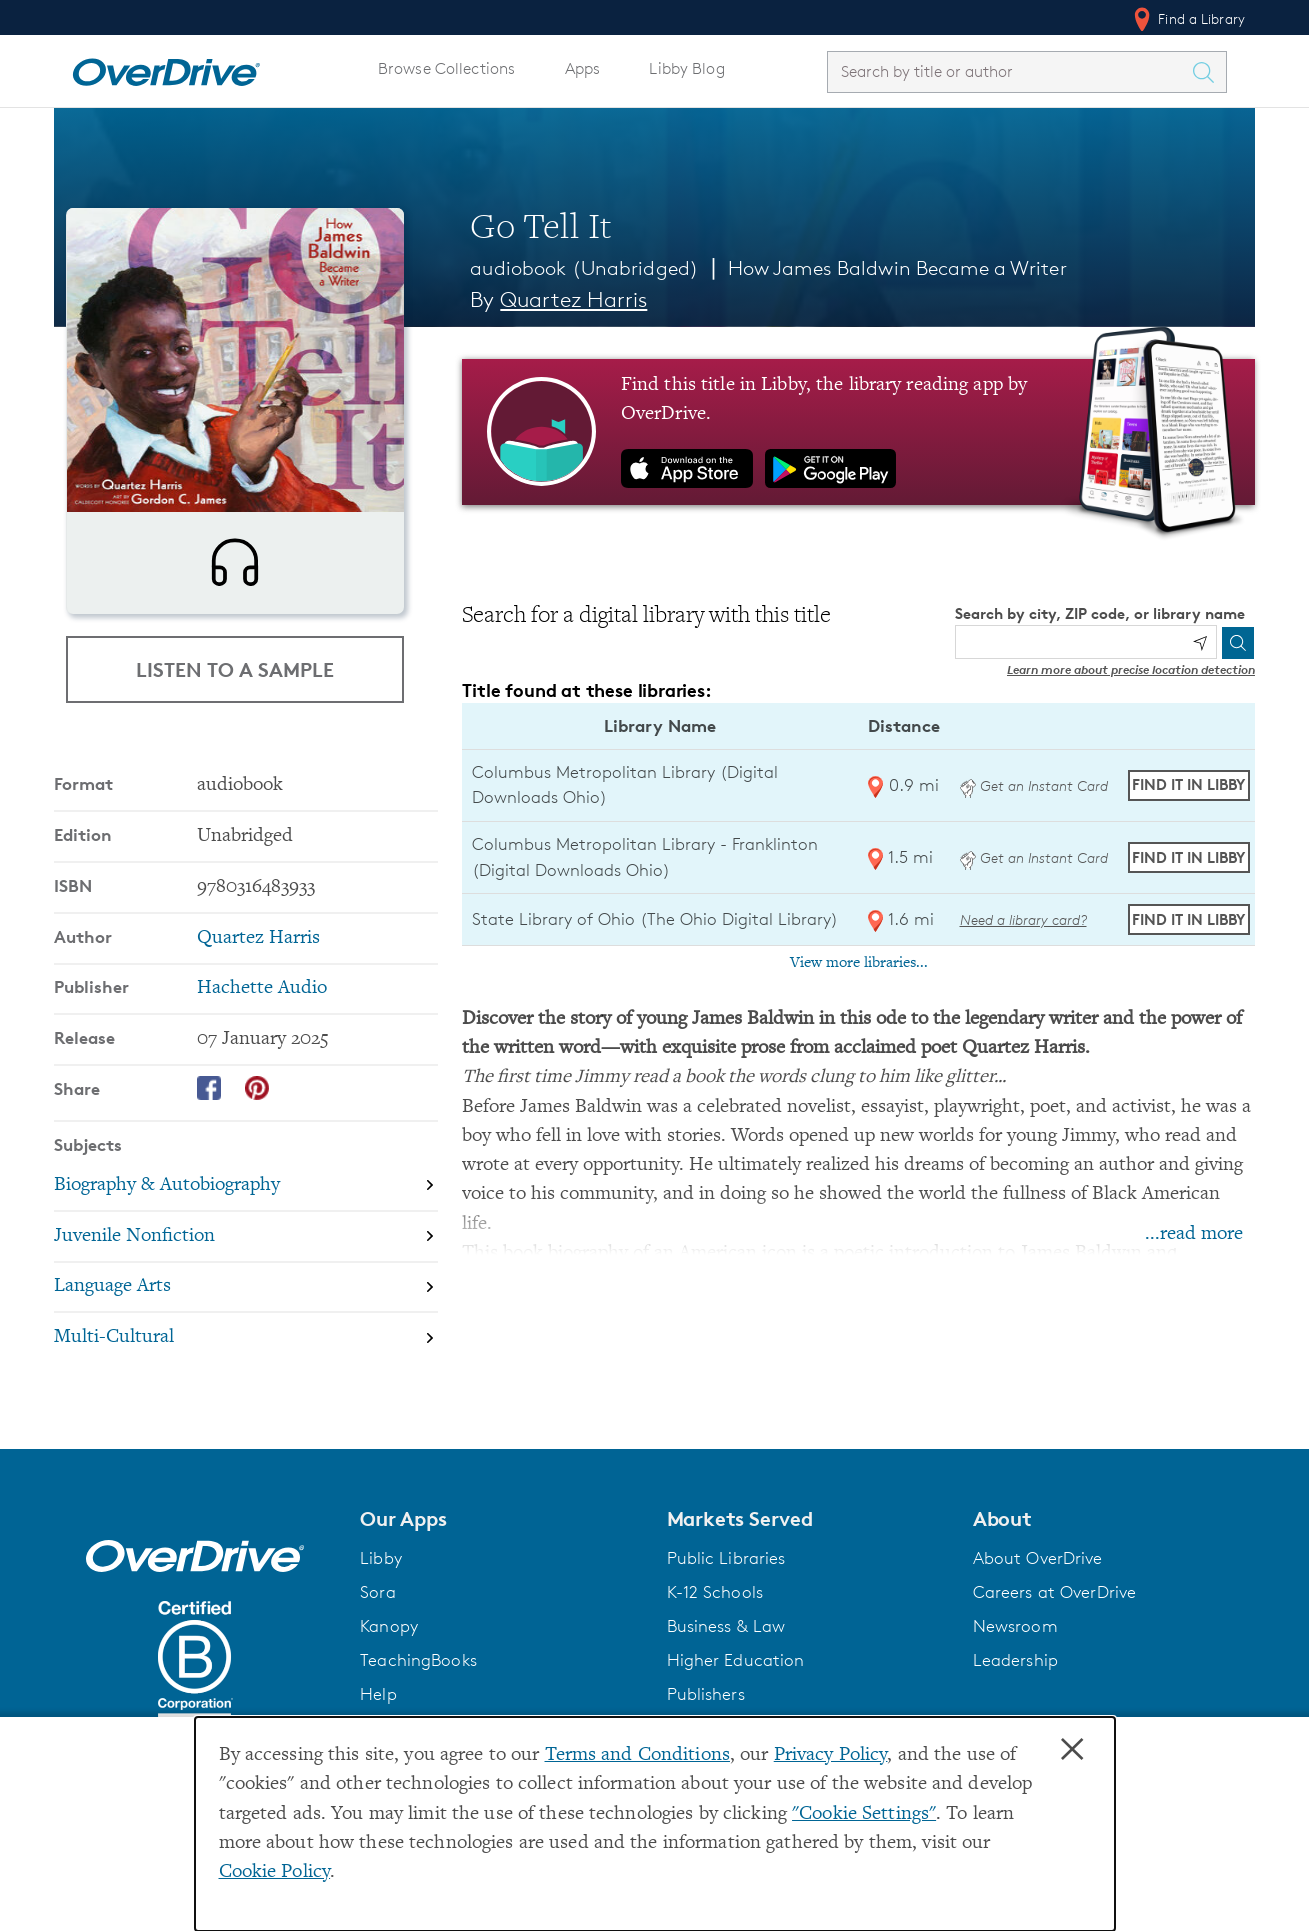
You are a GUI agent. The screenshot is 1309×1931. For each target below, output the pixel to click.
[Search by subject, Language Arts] (246, 1351)
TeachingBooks (418, 1709)
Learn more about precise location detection (1131, 669)
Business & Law (726, 1675)
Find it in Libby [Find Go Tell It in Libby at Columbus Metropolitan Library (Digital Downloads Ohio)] (1188, 784)
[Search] (1238, 643)
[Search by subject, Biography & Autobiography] (246, 1249)
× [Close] (1072, 1750)
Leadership (1015, 1709)
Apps (583, 68)
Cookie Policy (275, 1872)
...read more (1194, 1234)
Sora (378, 1641)
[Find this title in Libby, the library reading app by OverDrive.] (858, 432)
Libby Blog (686, 68)
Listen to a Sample (235, 713)
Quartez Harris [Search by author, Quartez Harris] (573, 299)
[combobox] (1009, 71)
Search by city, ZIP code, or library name (1100, 613)
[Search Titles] (1208, 72)
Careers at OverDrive (1054, 1641)
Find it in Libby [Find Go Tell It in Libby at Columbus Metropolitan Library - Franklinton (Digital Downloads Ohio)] (1188, 857)
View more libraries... (859, 963)
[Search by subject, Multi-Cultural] (246, 1401)
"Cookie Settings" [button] (864, 1814)
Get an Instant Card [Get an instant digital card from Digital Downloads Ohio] (1034, 785)
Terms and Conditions (637, 1755)
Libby (381, 1607)
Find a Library (1187, 19)
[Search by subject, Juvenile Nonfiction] (246, 1300)
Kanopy (389, 1675)
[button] (501, 1568)
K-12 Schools (715, 1641)
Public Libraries (726, 1607)
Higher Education (736, 1709)
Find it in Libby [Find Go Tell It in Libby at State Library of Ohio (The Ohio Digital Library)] (1188, 919)
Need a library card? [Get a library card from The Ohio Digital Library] (1023, 919)
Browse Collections (446, 68)
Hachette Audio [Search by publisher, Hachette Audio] (262, 1052)
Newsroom (1015, 1675)
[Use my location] (1200, 643)
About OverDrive (1038, 1607)
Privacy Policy (831, 1755)
